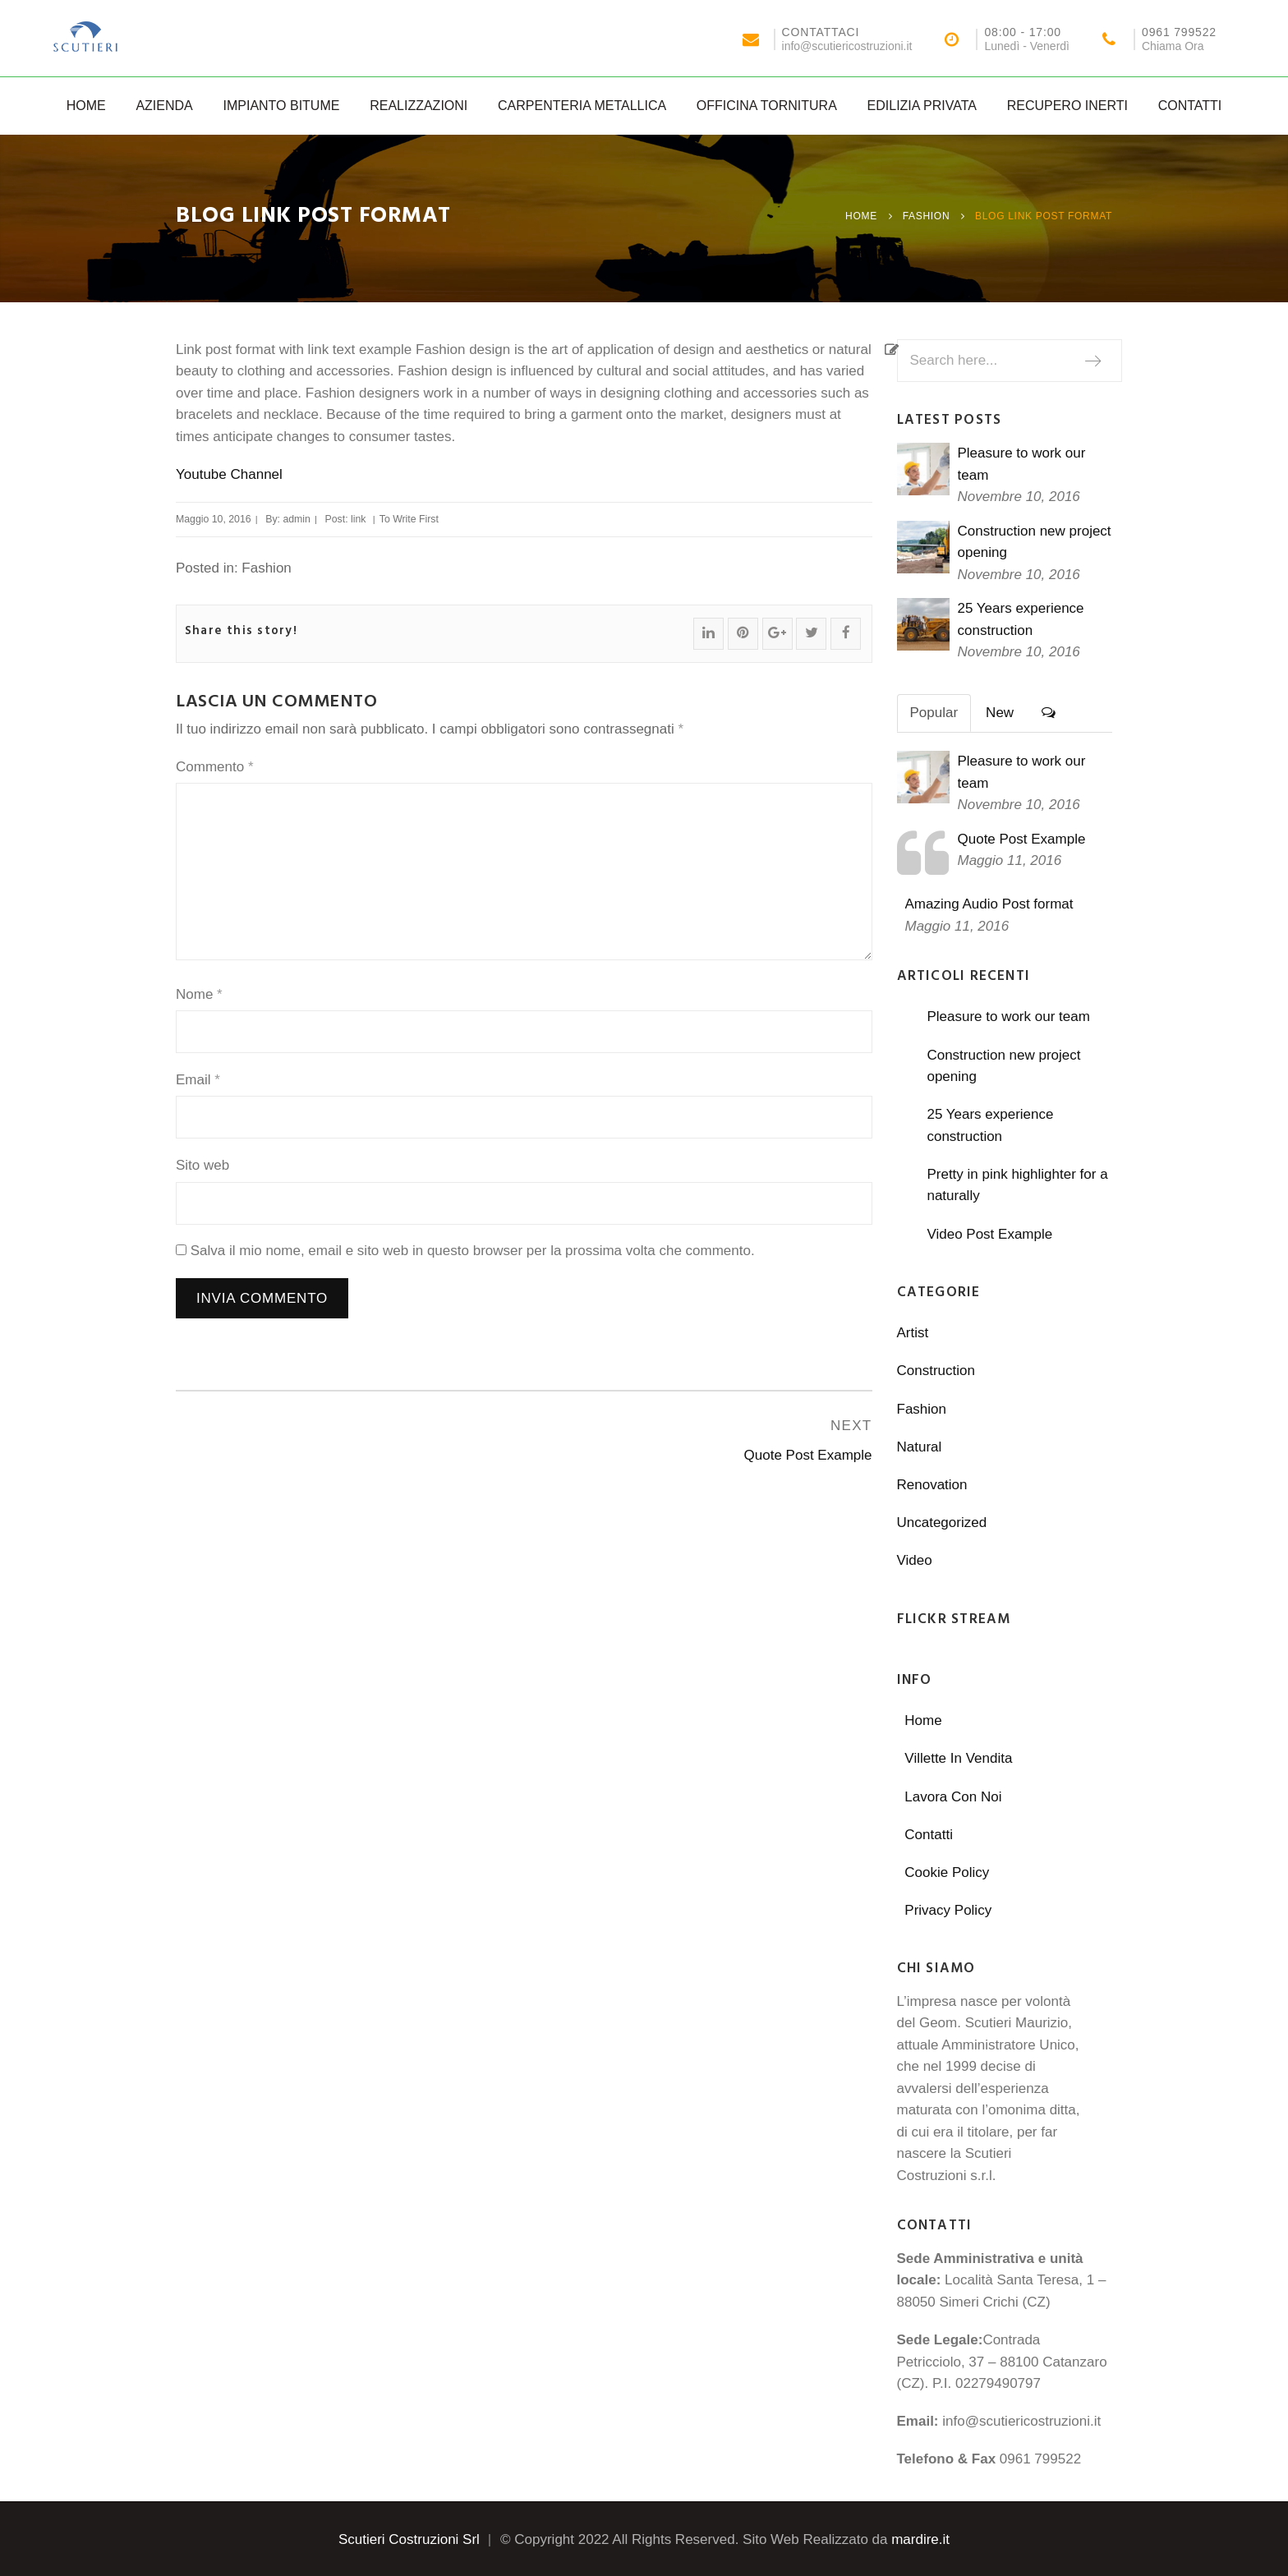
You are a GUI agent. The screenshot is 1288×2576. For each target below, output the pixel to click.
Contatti (1190, 106)
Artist (913, 1333)
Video (914, 1560)
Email (198, 1080)
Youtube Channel (229, 474)
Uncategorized (942, 1522)
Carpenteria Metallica (582, 106)
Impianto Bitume (281, 106)
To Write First (409, 519)
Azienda (164, 106)
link (358, 519)
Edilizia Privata (922, 106)
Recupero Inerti (1067, 106)
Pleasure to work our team (1008, 1016)
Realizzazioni (418, 106)
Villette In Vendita (958, 1758)
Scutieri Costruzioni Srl (409, 2539)
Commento (215, 767)
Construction (936, 1370)
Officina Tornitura (767, 106)
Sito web (202, 1165)
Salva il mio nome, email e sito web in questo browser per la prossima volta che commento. (473, 1250)
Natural (919, 1447)
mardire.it (920, 2539)
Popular (934, 712)
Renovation (932, 1485)
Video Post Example (989, 1234)
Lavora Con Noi (952, 1797)
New (1000, 712)
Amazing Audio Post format (989, 904)
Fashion (926, 216)
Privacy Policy (947, 1910)
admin (296, 519)
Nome (199, 994)
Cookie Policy (946, 1872)
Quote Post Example (1022, 839)
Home (86, 106)
